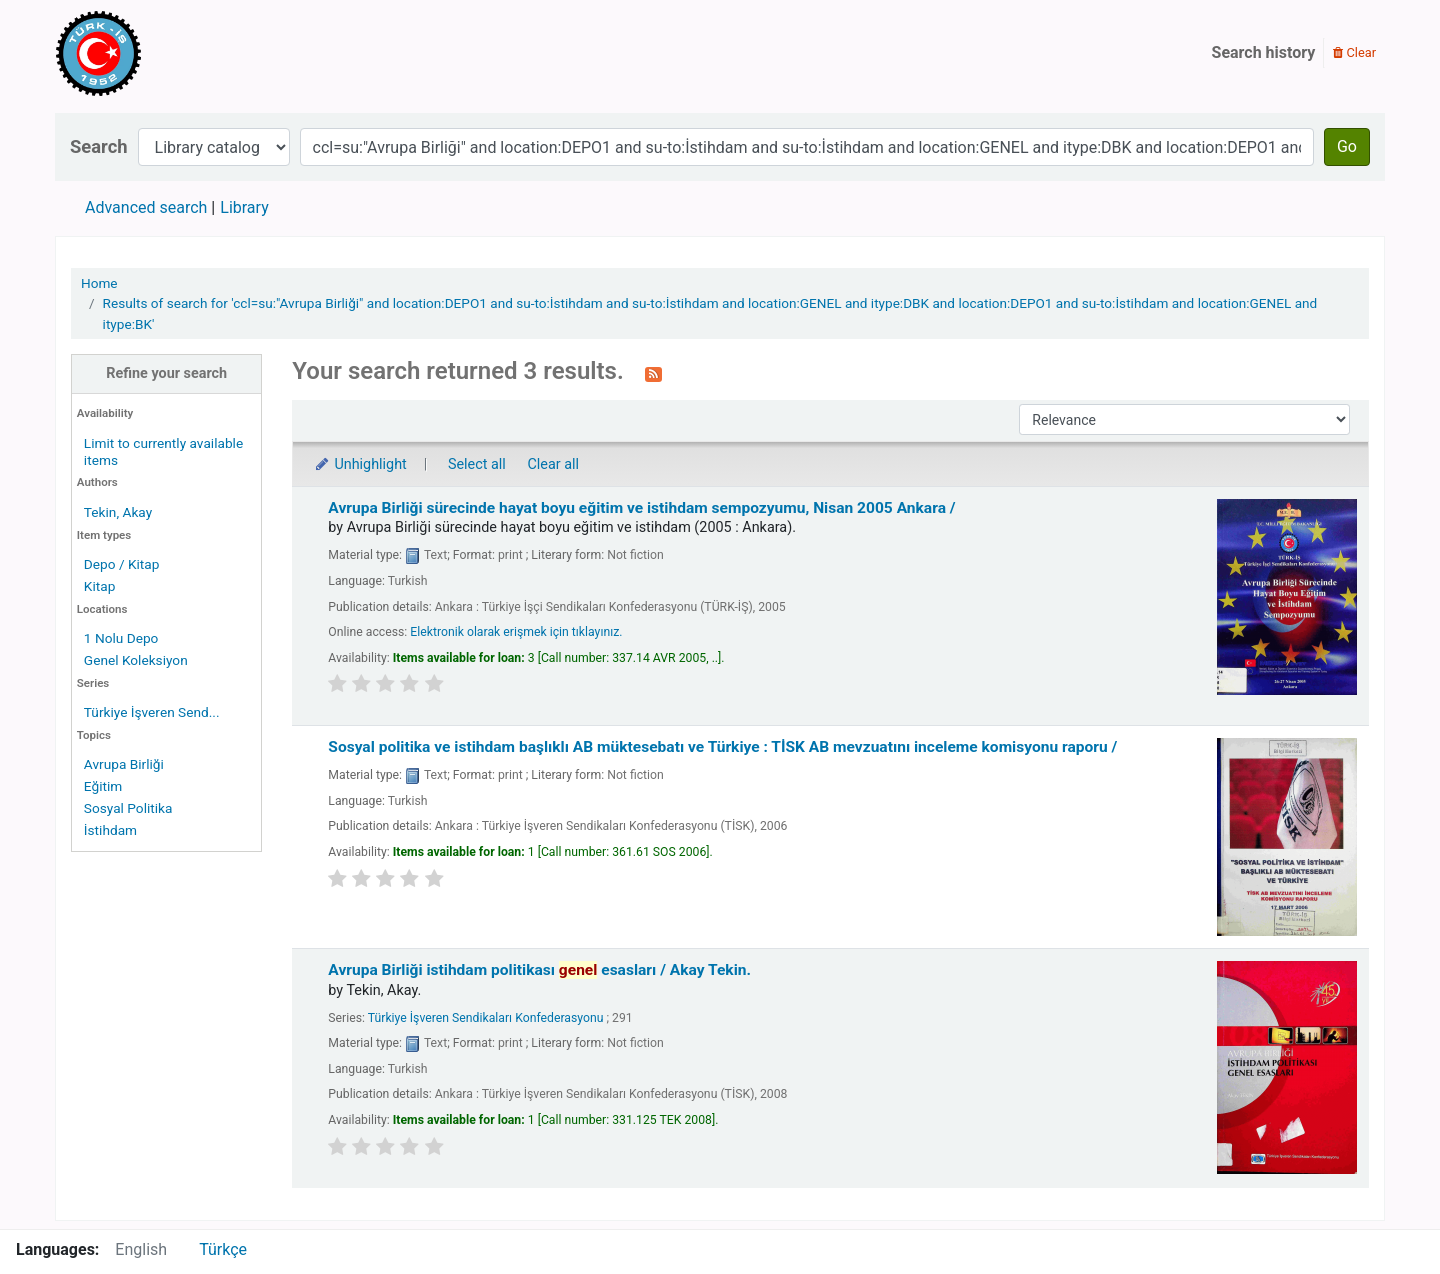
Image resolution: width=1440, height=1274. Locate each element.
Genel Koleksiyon (136, 660)
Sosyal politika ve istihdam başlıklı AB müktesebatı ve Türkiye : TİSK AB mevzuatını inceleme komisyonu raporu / (722, 747)
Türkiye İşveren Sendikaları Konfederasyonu (486, 1018)
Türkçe (223, 1249)
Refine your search (166, 373)
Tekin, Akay (118, 512)
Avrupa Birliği (124, 764)
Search (99, 146)
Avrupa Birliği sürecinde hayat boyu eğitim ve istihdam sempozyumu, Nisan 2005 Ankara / (641, 508)
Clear (1354, 52)
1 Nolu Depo (121, 638)
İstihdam (110, 830)
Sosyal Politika (128, 808)
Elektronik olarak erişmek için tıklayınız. (516, 632)
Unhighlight (359, 464)
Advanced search (146, 207)
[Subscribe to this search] (653, 373)
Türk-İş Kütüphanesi (156, 53)
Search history (1264, 52)
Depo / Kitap (122, 564)
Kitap (100, 586)
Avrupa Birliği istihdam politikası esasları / (539, 970)
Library (244, 207)
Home (99, 283)
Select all (477, 464)
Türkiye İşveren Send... (152, 712)
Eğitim (103, 786)
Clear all (553, 464)
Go (1347, 146)
